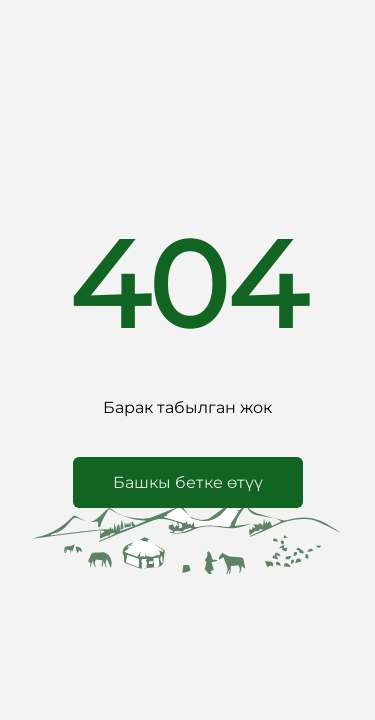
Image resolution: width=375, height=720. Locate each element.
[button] (188, 482)
